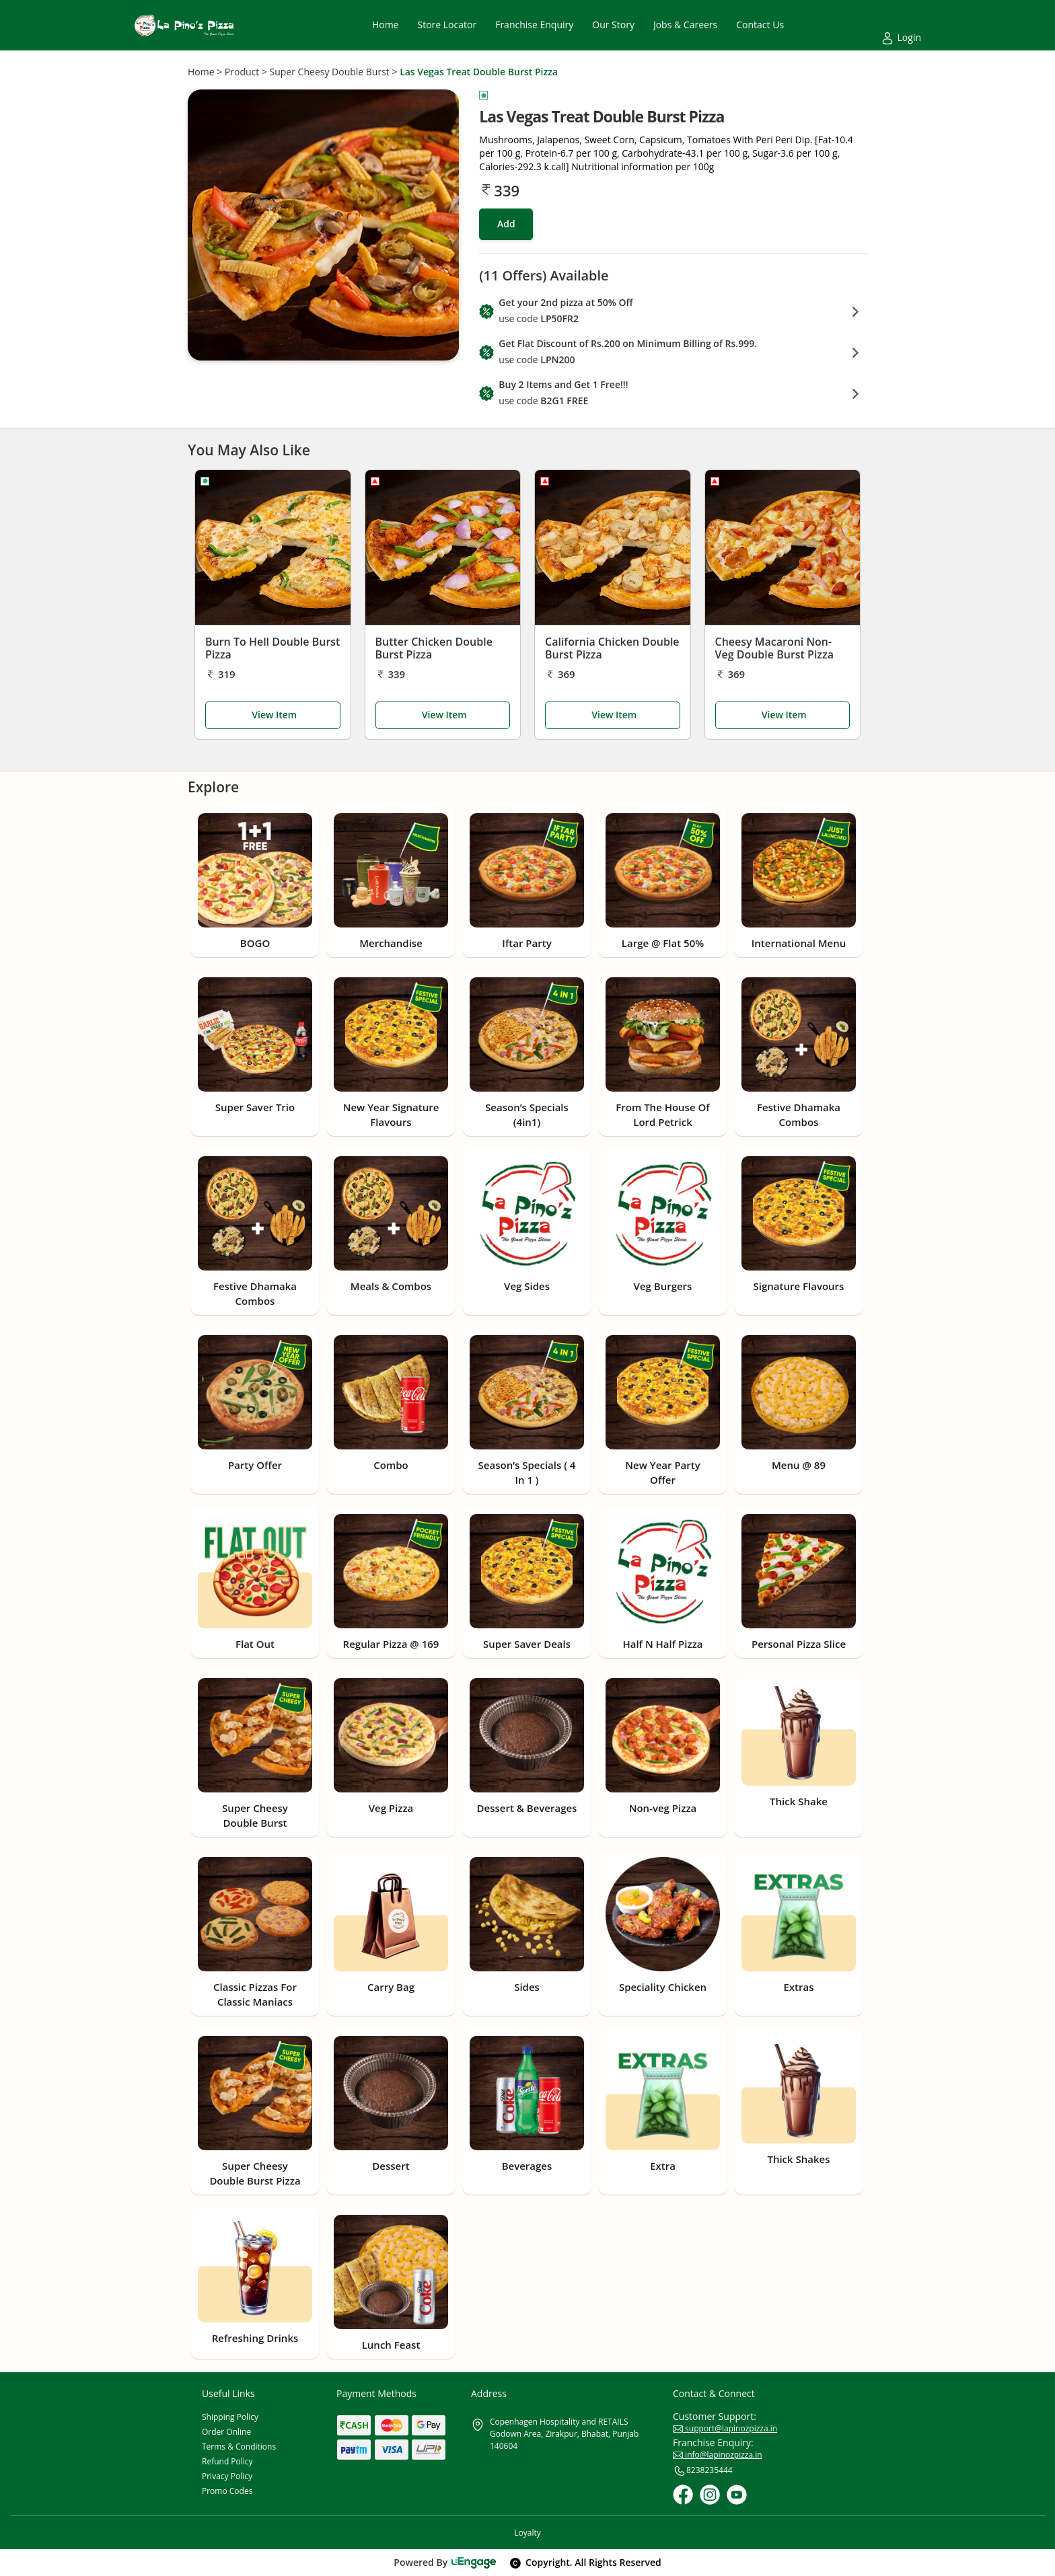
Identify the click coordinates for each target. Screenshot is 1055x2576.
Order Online (226, 2431)
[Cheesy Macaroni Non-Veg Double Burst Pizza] (783, 547)
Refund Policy (227, 2461)
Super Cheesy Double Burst (330, 71)
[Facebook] (683, 2495)
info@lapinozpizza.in (717, 2454)
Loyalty (527, 2532)
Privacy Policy (227, 2476)
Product (242, 71)
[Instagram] (710, 2495)
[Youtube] (737, 2495)
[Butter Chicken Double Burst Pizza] (443, 547)
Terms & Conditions (239, 2446)
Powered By (445, 2562)
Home (201, 71)
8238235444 (703, 2471)
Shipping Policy (230, 2417)
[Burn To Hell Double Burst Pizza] (273, 547)
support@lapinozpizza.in (725, 2428)
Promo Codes (227, 2491)
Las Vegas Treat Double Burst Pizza (479, 71)
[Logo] (184, 25)
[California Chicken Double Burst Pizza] (612, 547)
